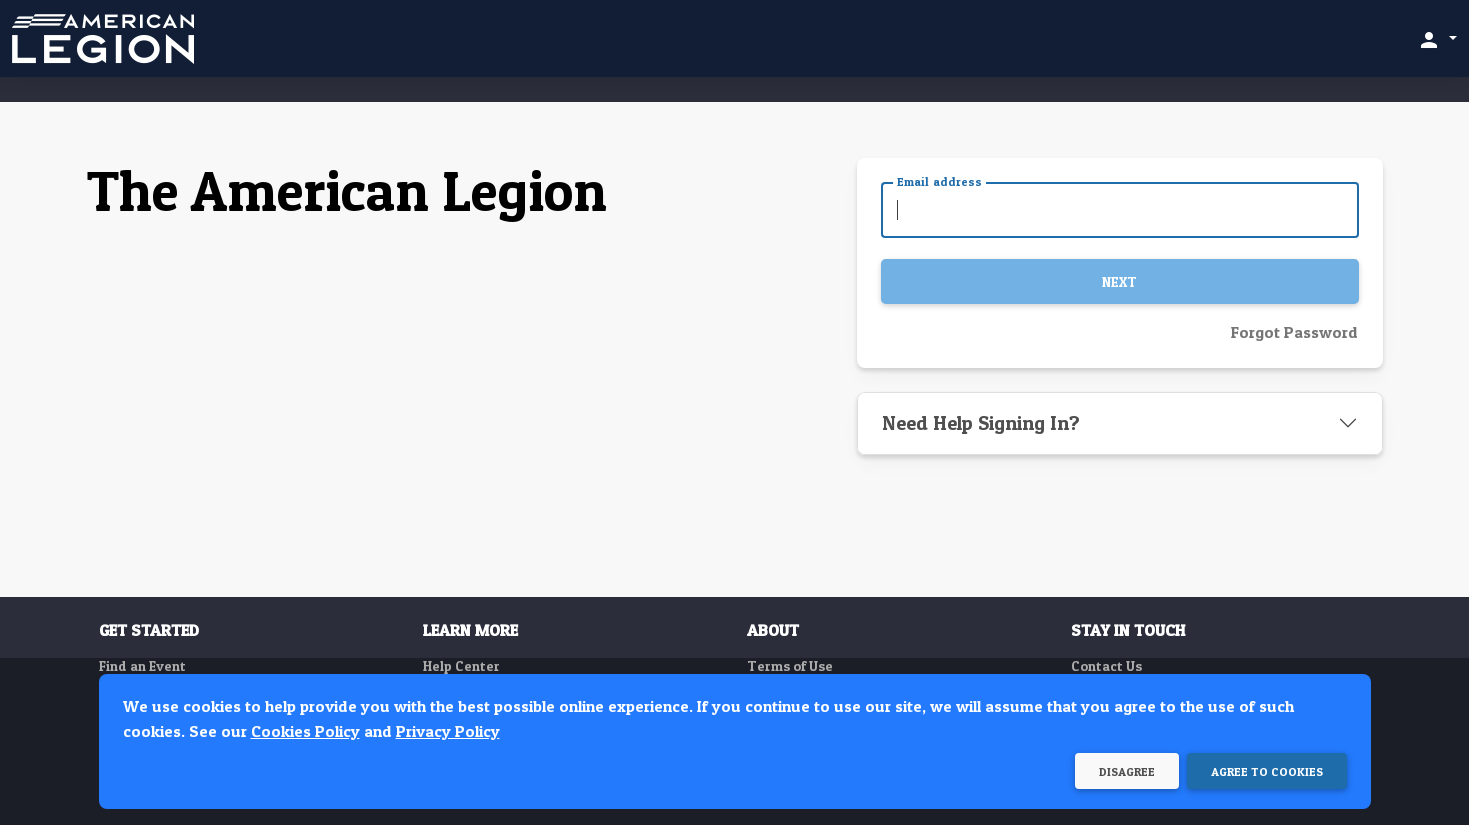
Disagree (1127, 771)
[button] (1437, 39)
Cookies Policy (305, 731)
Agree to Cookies (1267, 771)
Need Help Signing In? (981, 423)
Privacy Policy (448, 731)
